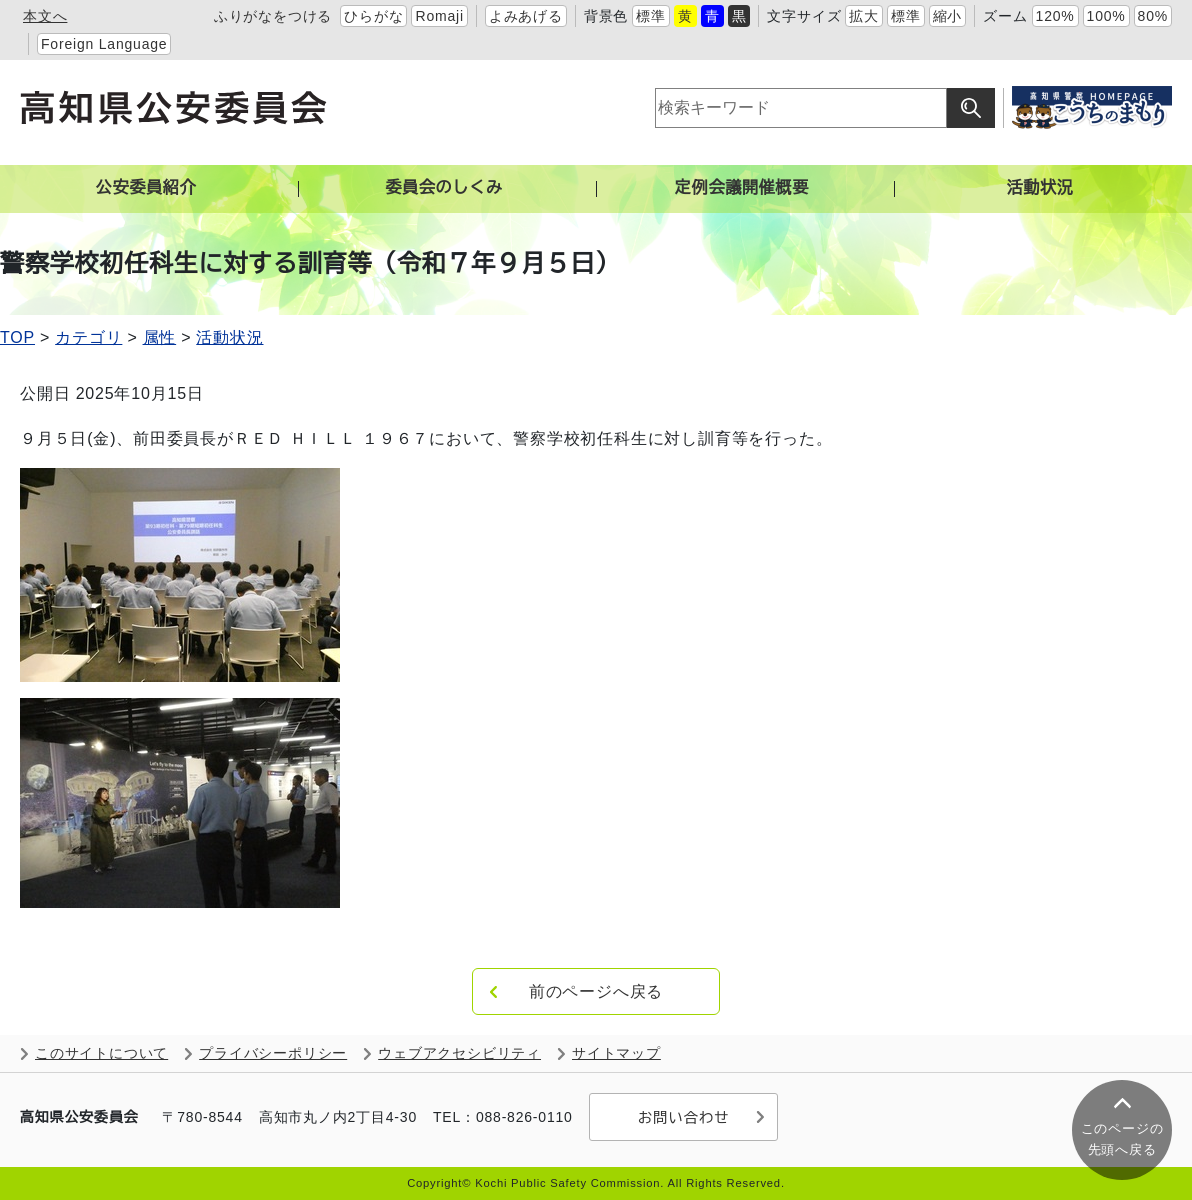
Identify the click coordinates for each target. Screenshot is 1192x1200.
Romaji (439, 16)
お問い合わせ (682, 1117)
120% (1055, 16)
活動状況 (1039, 187)
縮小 (948, 16)
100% (1106, 16)
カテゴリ (88, 337)
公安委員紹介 (146, 187)
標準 (651, 16)
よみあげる (526, 16)
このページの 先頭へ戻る (1122, 1139)
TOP (17, 337)
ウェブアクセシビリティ (459, 1053)
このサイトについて (101, 1053)
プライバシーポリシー (273, 1053)
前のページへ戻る (596, 991)
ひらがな (373, 16)
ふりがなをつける (273, 16)
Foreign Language (104, 44)
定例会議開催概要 (742, 187)
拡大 (864, 16)
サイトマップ (616, 1053)
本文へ (45, 16)
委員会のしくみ (444, 187)
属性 (160, 337)
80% (1153, 16)
